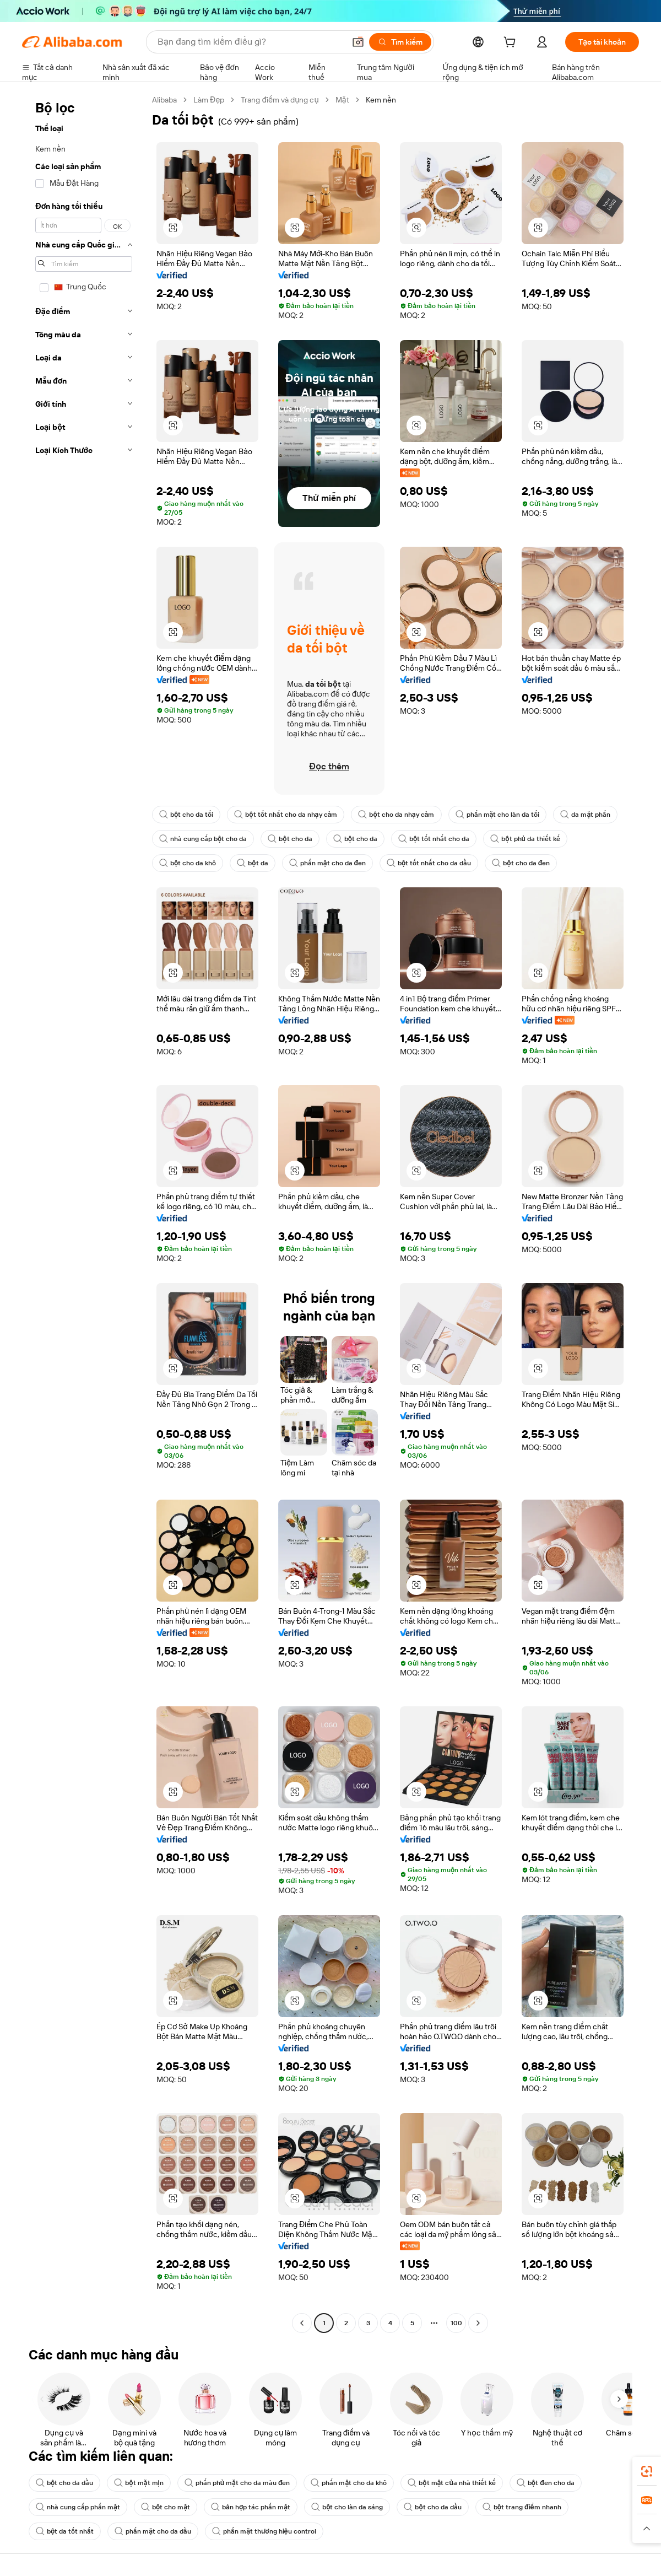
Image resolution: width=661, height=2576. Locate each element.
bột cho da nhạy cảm (396, 814)
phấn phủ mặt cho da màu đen (237, 2482)
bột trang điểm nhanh (522, 2507)
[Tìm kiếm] (400, 42)
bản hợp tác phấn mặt (250, 2507)
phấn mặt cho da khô (349, 2482)
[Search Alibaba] (250, 42)
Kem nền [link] (381, 99)
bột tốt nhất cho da (433, 838)
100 (456, 2323)
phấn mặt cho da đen (327, 863)
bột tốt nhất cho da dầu (429, 863)
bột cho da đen (521, 863)
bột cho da (290, 838)
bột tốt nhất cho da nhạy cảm (285, 814)
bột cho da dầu (64, 2482)
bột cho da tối (186, 814)
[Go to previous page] (302, 2323)
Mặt (342, 99)
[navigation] (84, 1212)
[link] (646, 2471)
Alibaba (164, 99)
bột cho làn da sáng (347, 2507)
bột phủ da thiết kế (525, 838)
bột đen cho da (546, 2482)
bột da (252, 863)
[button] (358, 41)
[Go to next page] (478, 2323)
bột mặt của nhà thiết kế (452, 2482)
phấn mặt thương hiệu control (264, 2531)
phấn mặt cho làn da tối (498, 814)
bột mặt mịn (138, 2482)
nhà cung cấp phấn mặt (78, 2507)
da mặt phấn (585, 814)
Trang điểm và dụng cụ (279, 99)
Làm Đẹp (208, 99)
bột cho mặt (165, 2507)
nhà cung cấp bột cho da (203, 838)
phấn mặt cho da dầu (153, 2531)
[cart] (511, 43)
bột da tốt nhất (65, 2531)
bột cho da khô (187, 863)
